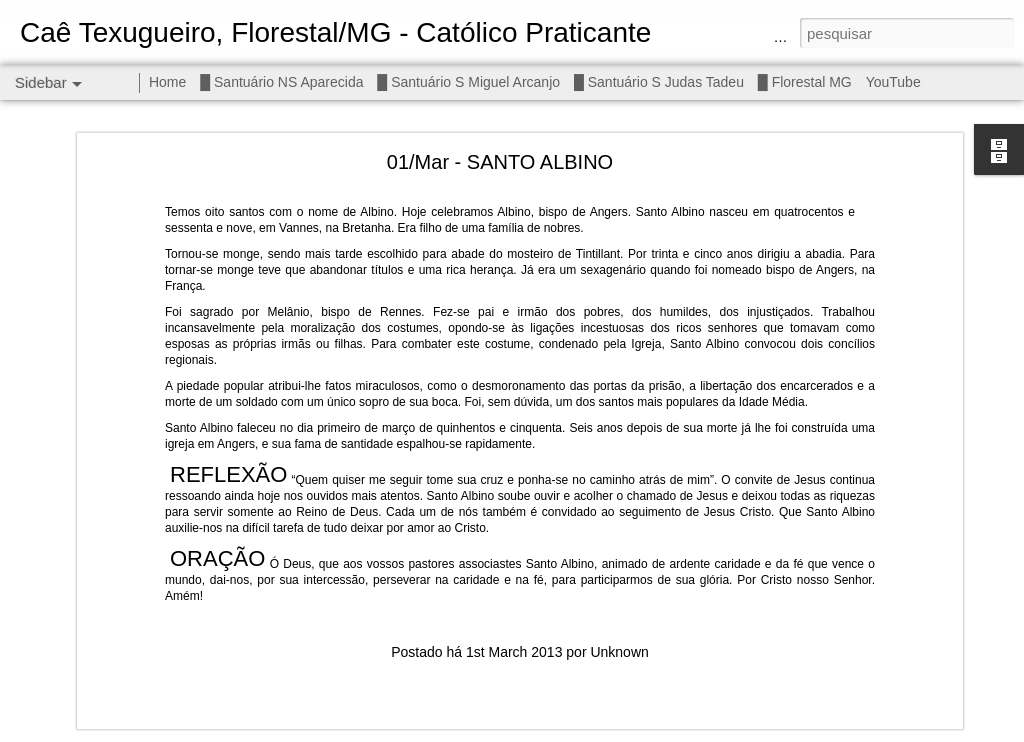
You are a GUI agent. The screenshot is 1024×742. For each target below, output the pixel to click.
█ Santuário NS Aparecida (281, 82)
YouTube (893, 82)
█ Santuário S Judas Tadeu (659, 82)
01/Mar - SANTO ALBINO (500, 148)
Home (167, 82)
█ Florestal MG (805, 82)
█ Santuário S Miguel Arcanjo (468, 82)
